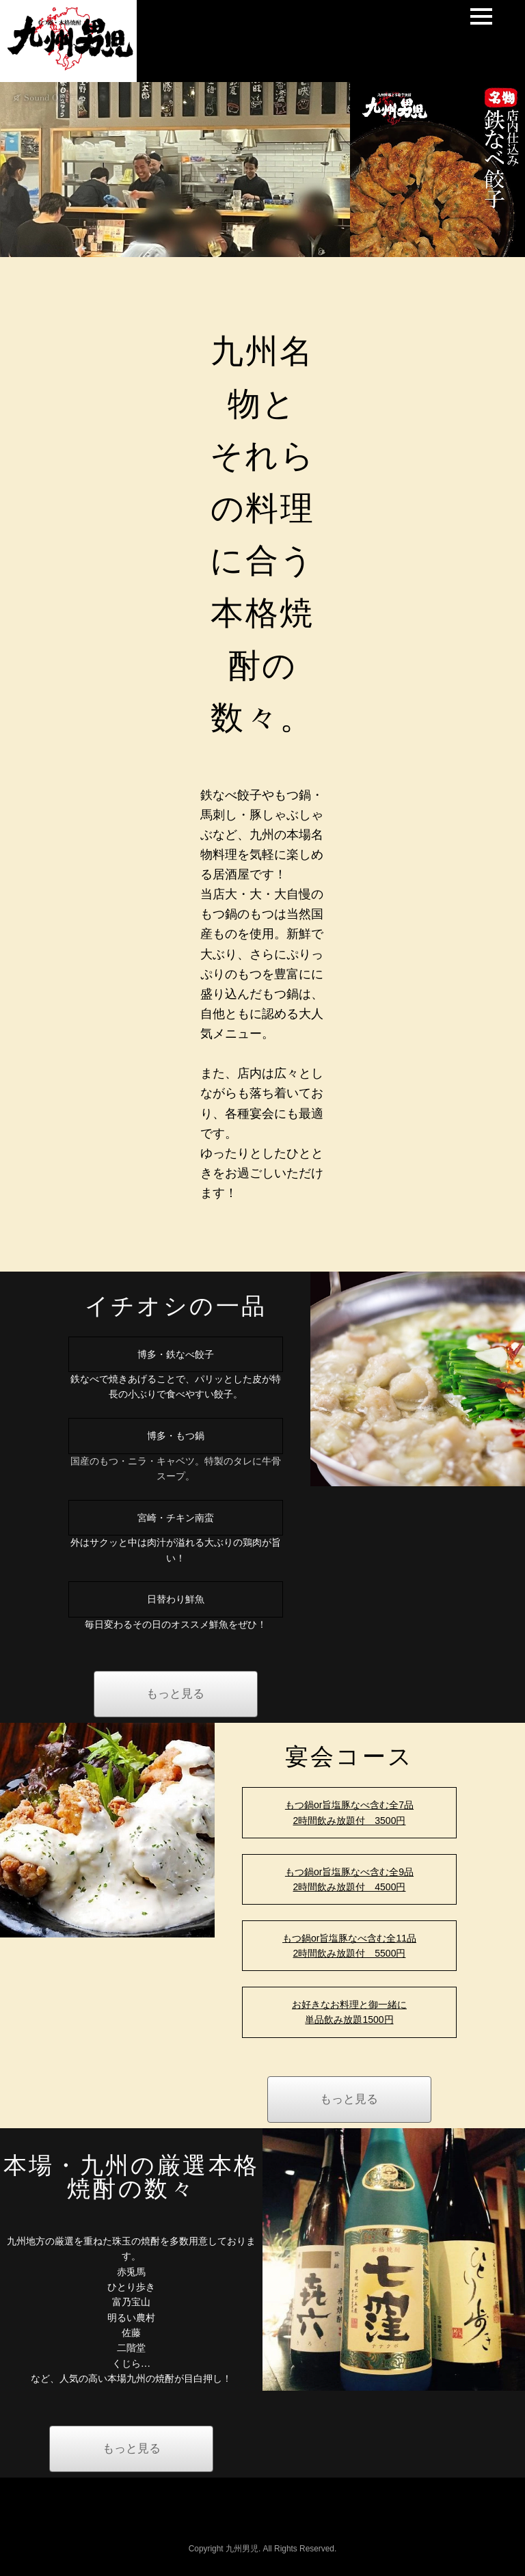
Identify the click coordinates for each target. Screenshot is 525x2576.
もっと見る (175, 1693)
